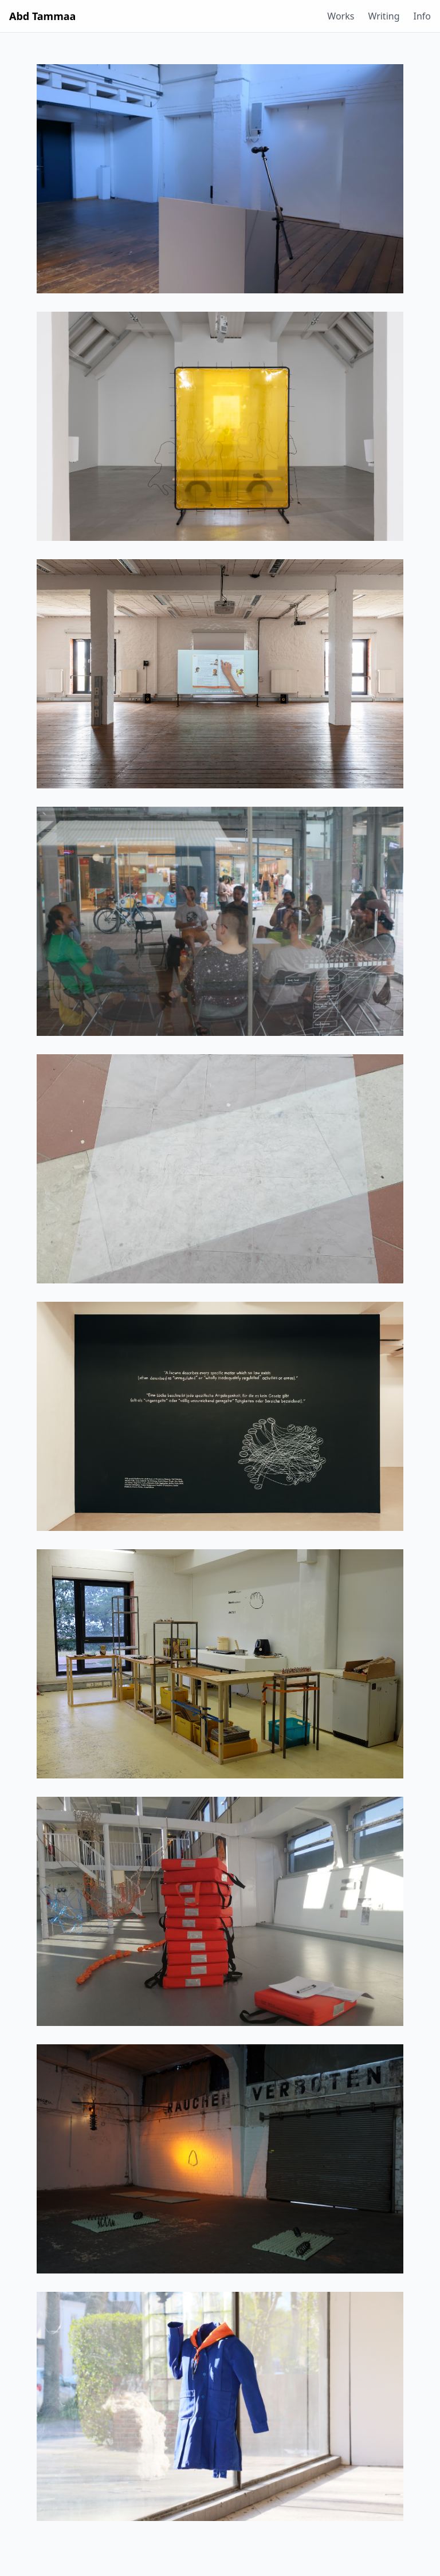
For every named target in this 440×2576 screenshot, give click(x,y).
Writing (383, 16)
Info (422, 16)
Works (340, 16)
